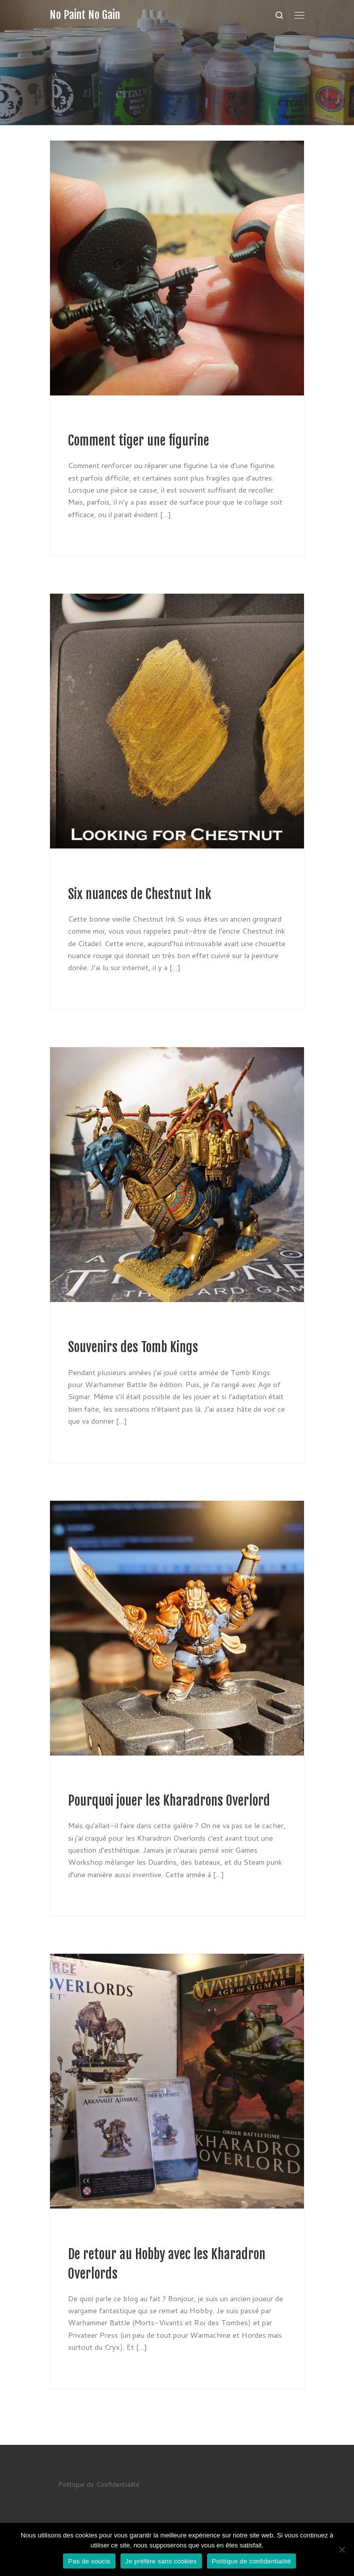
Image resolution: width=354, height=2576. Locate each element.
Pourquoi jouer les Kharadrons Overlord (169, 1801)
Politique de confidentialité (251, 2561)
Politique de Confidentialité (99, 2484)
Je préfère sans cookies (161, 2561)
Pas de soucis (89, 2561)
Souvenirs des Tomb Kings (133, 1347)
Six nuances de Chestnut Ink (139, 894)
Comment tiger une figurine (138, 441)
